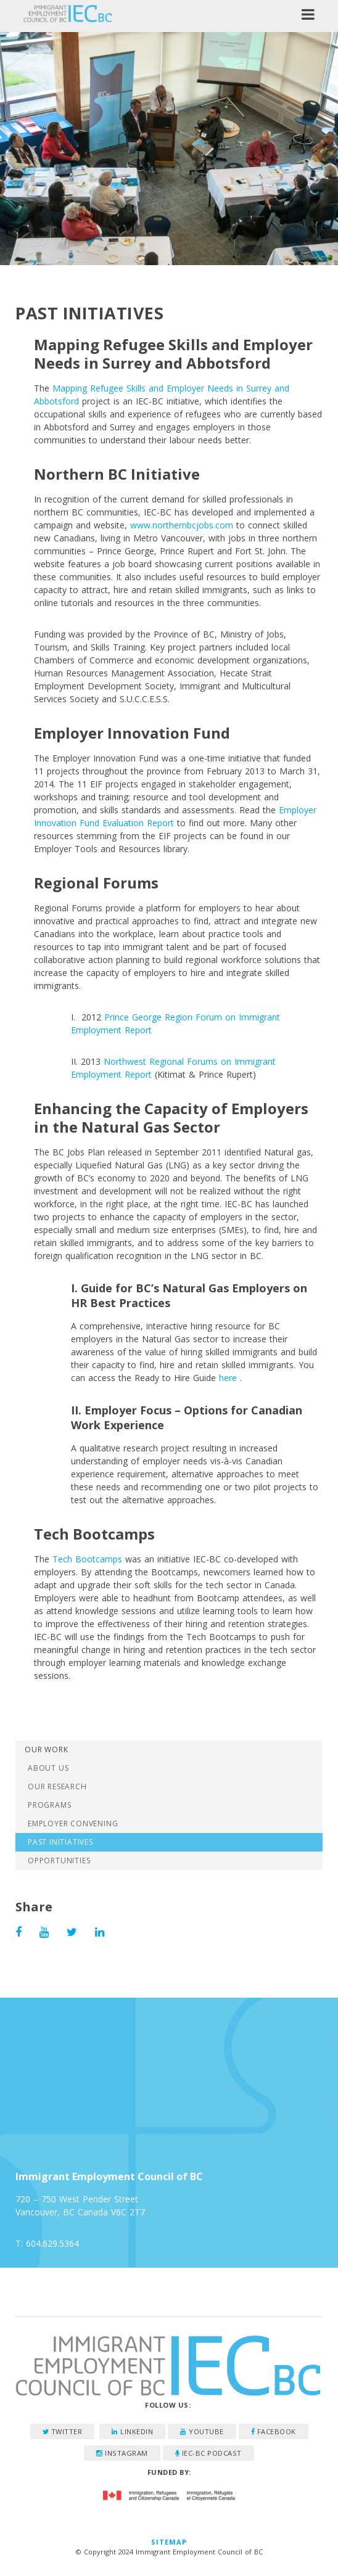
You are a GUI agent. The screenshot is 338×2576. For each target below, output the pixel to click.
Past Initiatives (60, 1842)
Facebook (273, 2431)
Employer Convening (73, 1823)
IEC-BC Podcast (208, 2453)
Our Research (57, 1786)
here (228, 1378)
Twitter (63, 2431)
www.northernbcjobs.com (181, 525)
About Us (48, 1768)
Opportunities (59, 1860)
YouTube (202, 2431)
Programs (49, 1805)
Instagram (122, 2453)
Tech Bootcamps (87, 1559)
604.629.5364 (52, 2243)
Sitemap (169, 2541)
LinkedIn (132, 2431)
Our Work (46, 1749)
